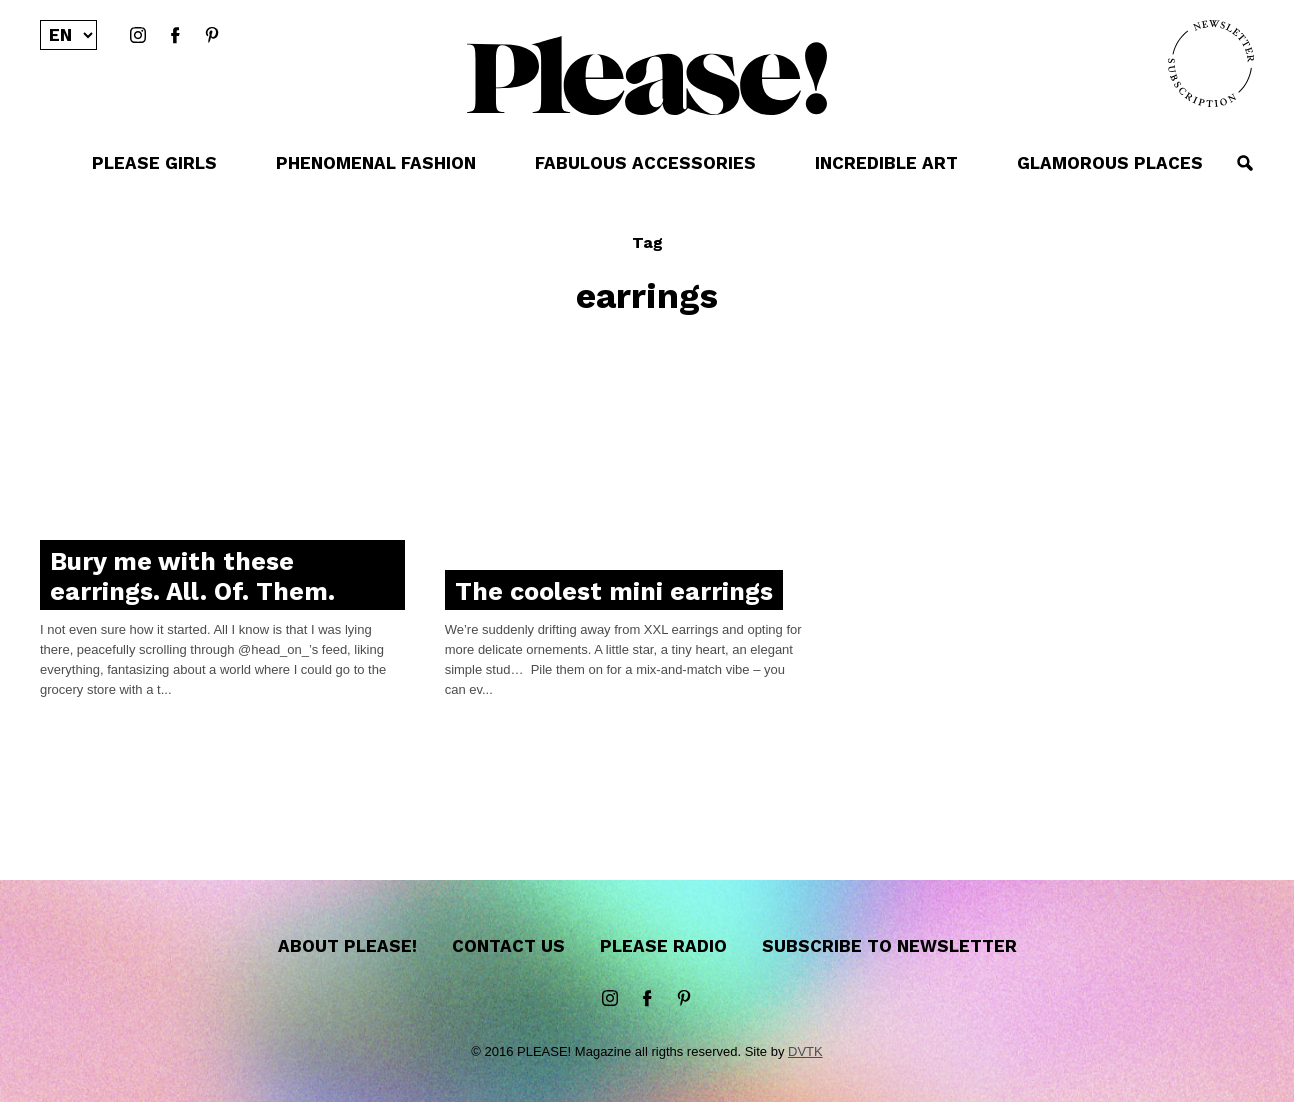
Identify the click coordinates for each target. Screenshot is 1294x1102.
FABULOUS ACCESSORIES (645, 163)
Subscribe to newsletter (889, 946)
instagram (138, 36)
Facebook (175, 36)
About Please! (347, 946)
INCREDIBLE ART (886, 163)
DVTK (805, 1051)
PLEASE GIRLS (154, 163)
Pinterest (212, 36)
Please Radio (663, 946)
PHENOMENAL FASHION (376, 163)
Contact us (508, 946)
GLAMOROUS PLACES (1110, 163)
